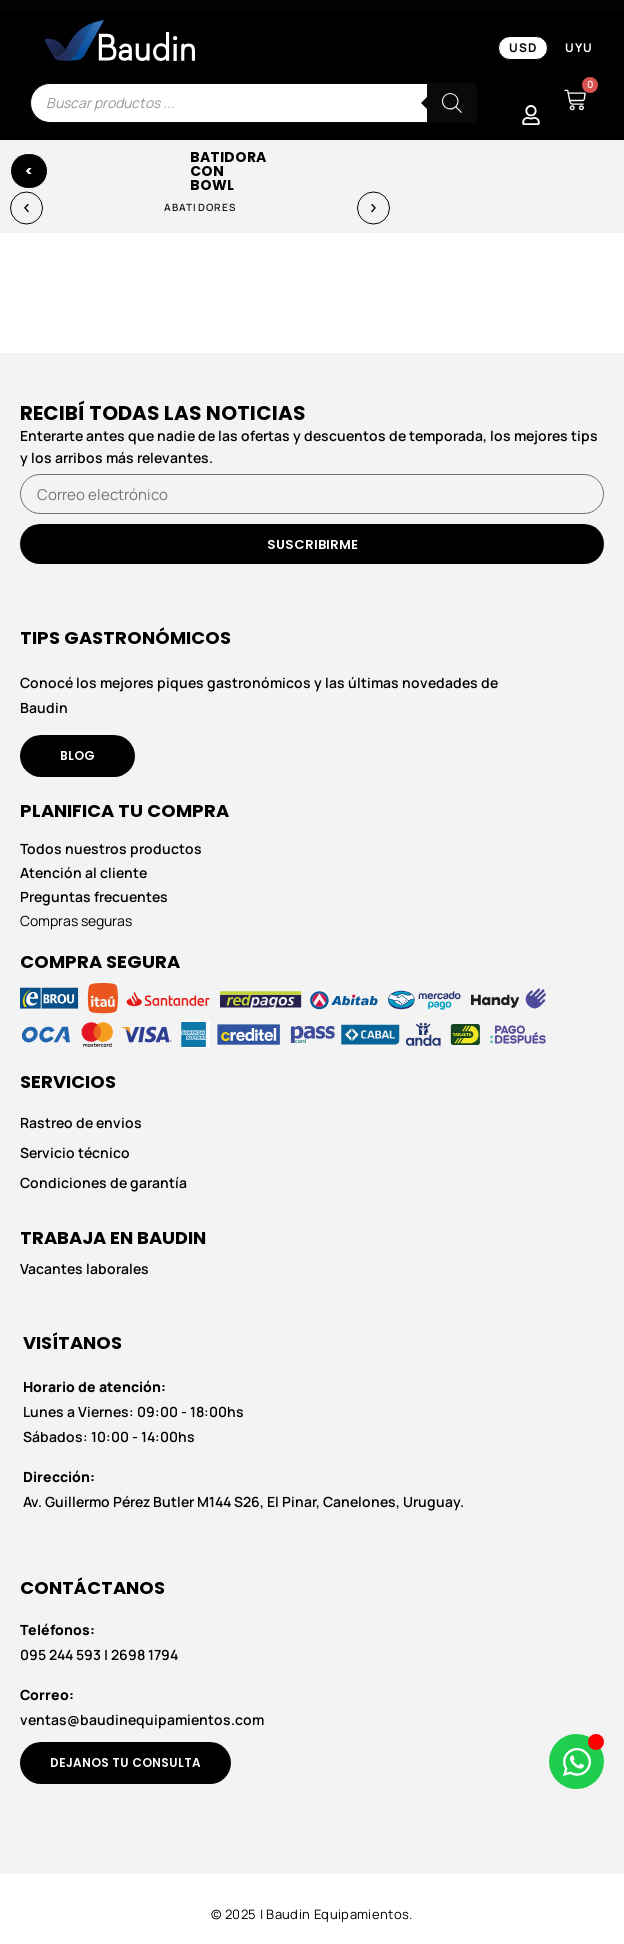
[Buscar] (452, 103)
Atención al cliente (83, 872)
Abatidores (200, 207)
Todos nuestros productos (111, 848)
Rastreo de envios (81, 1122)
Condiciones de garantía (103, 1182)
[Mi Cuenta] (531, 115)
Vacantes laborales (84, 1268)
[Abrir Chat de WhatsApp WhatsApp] (576, 1761)
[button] (26, 207)
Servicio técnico (75, 1152)
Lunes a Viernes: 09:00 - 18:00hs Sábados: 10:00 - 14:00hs (133, 1411)
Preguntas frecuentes (94, 896)
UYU (579, 47)
